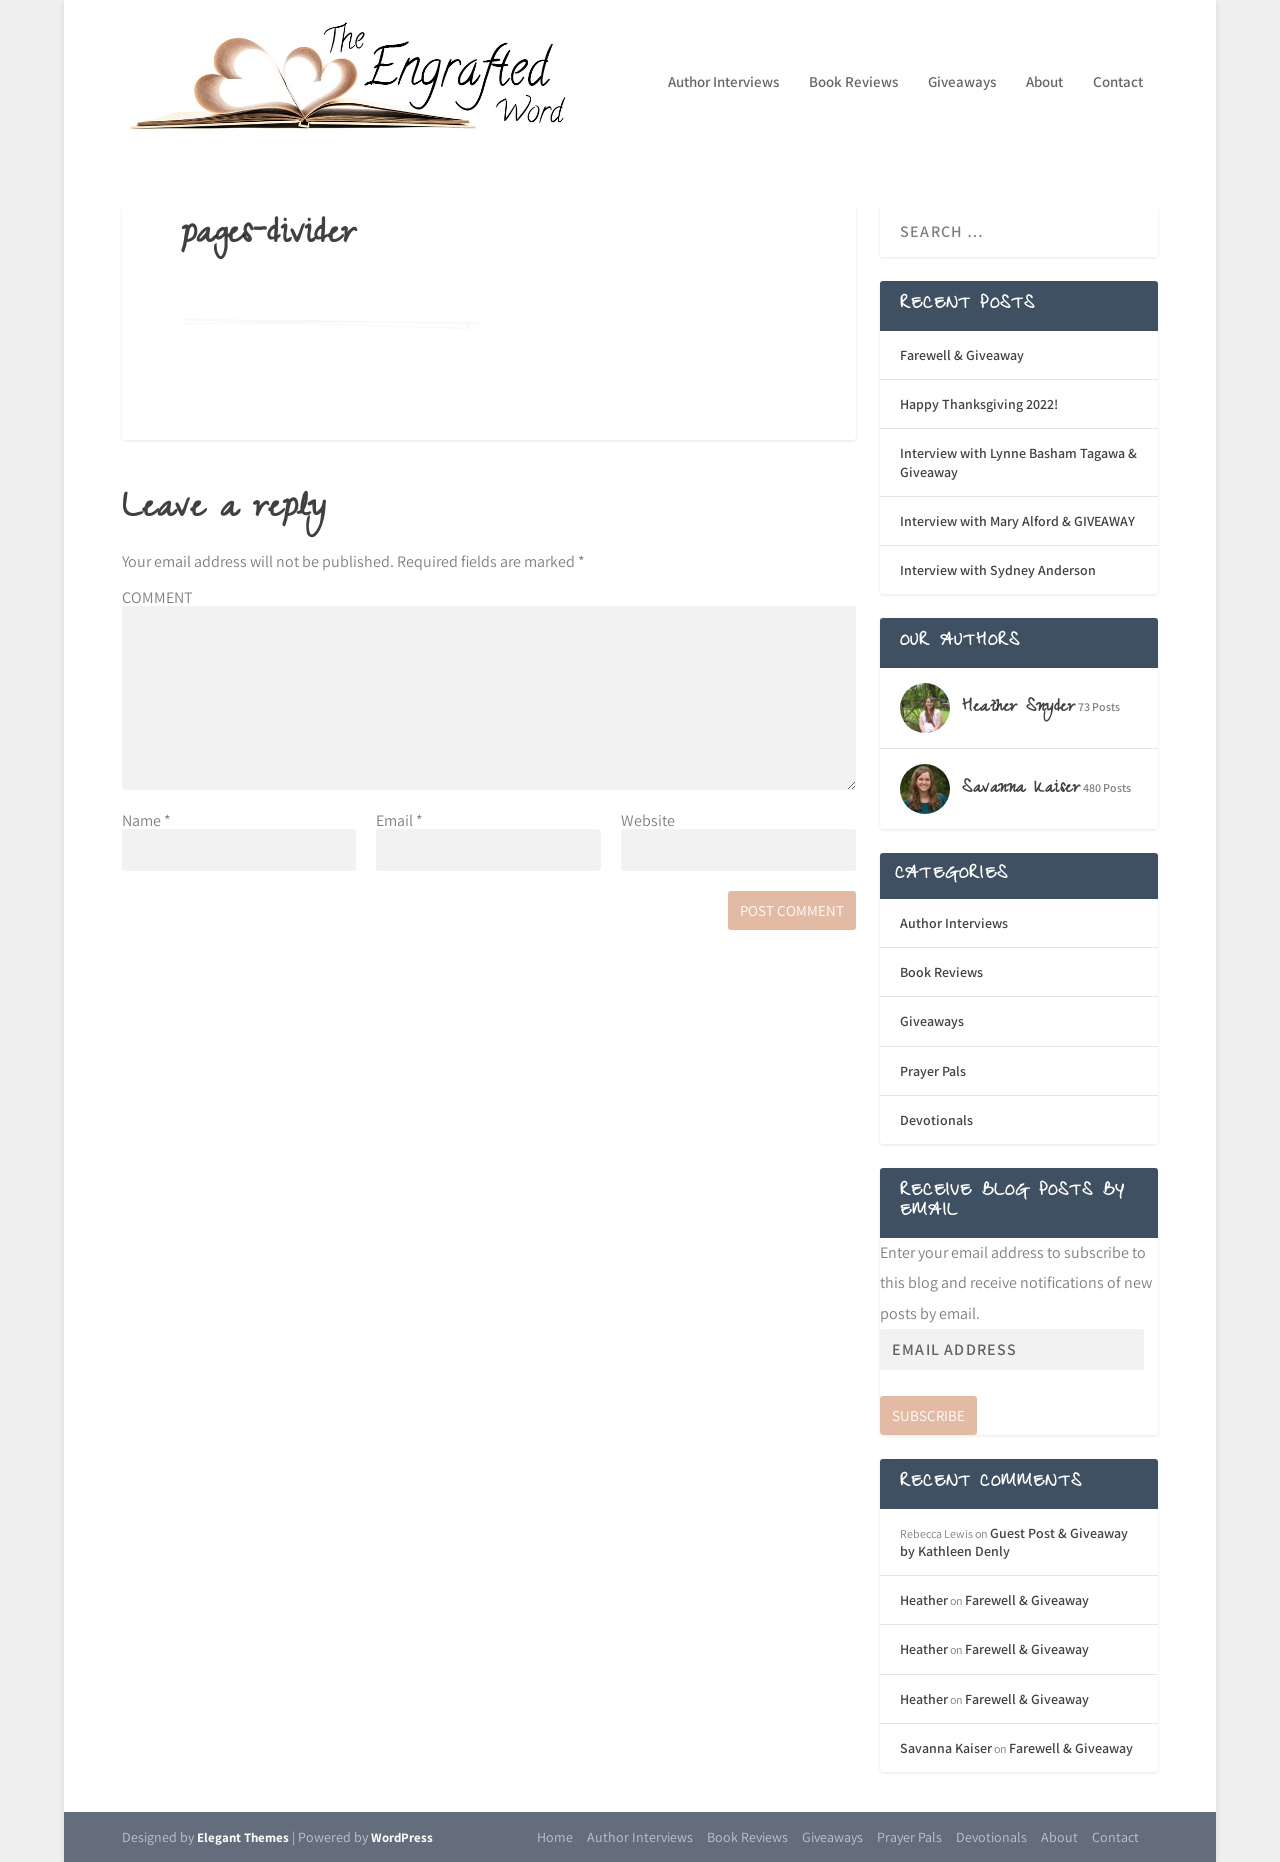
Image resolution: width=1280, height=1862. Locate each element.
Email (399, 820)
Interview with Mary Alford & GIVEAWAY (1017, 521)
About (1044, 82)
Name (146, 820)
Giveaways (962, 82)
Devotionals (936, 1120)
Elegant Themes (243, 1837)
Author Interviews (723, 82)
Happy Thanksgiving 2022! (979, 404)
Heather (924, 1600)
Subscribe (928, 1415)
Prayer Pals (933, 1071)
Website (648, 820)
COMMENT (157, 597)
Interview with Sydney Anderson (998, 570)
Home (555, 1837)
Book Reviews (853, 82)
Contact (1118, 82)
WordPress (402, 1837)
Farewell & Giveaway (962, 355)
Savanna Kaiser (946, 1748)
